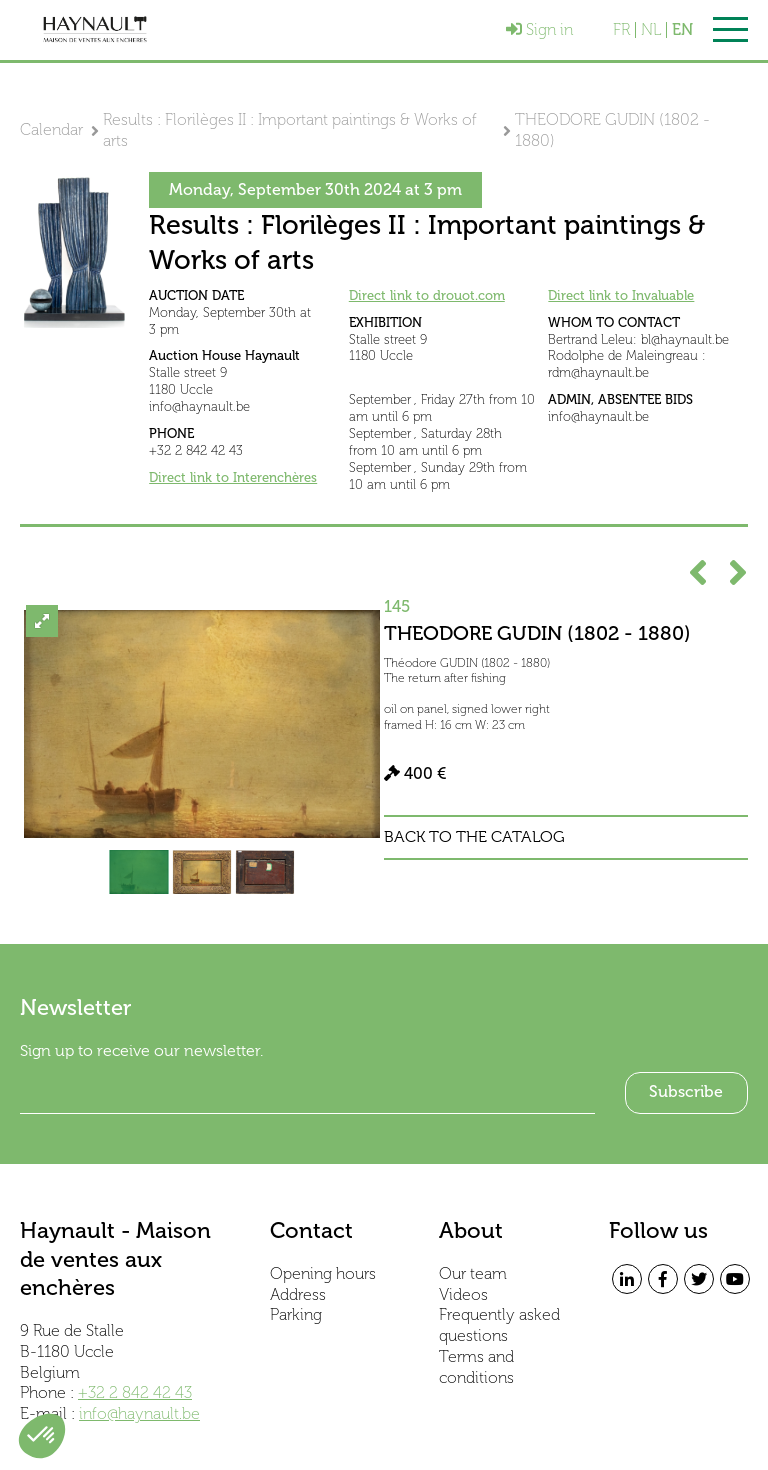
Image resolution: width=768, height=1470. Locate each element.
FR (621, 30)
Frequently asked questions (499, 1325)
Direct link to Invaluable (621, 295)
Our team (473, 1273)
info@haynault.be (139, 1413)
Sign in (539, 29)
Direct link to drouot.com (427, 295)
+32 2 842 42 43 (135, 1392)
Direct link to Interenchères (233, 477)
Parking (296, 1314)
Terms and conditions (476, 1367)
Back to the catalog (474, 837)
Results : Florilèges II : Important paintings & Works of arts (290, 130)
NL (651, 30)
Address (298, 1294)
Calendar (51, 129)
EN (682, 30)
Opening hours (323, 1273)
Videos (463, 1294)
